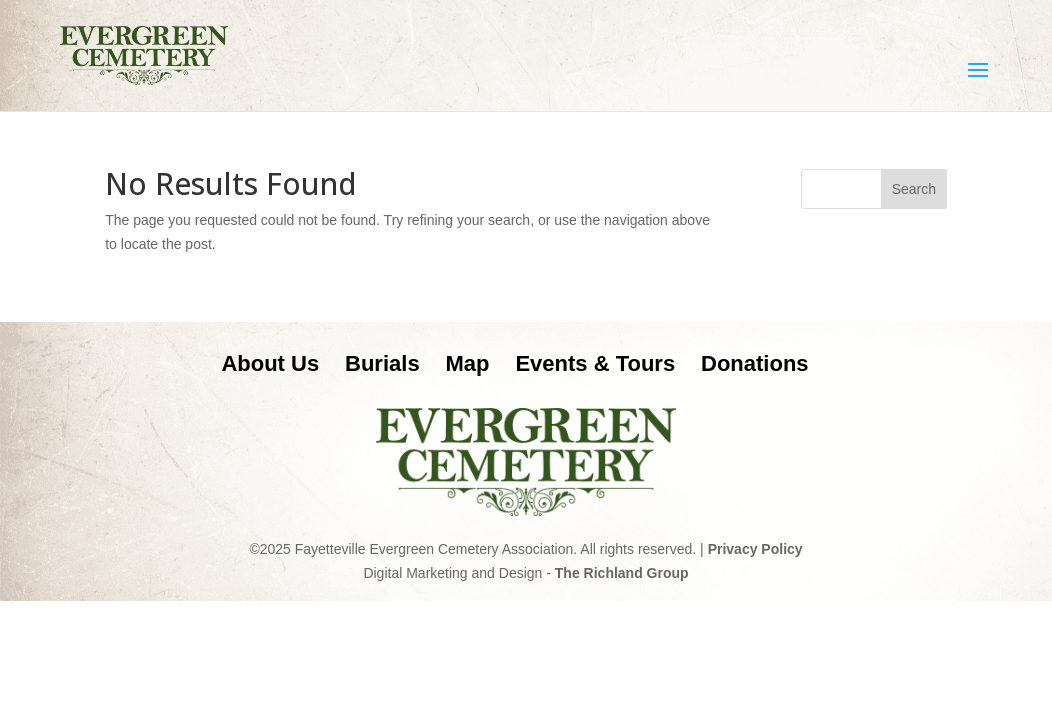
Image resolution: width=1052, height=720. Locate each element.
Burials (382, 363)
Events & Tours (595, 363)
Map (468, 363)
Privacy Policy (755, 549)
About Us (270, 363)
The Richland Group (622, 573)
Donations (755, 363)
